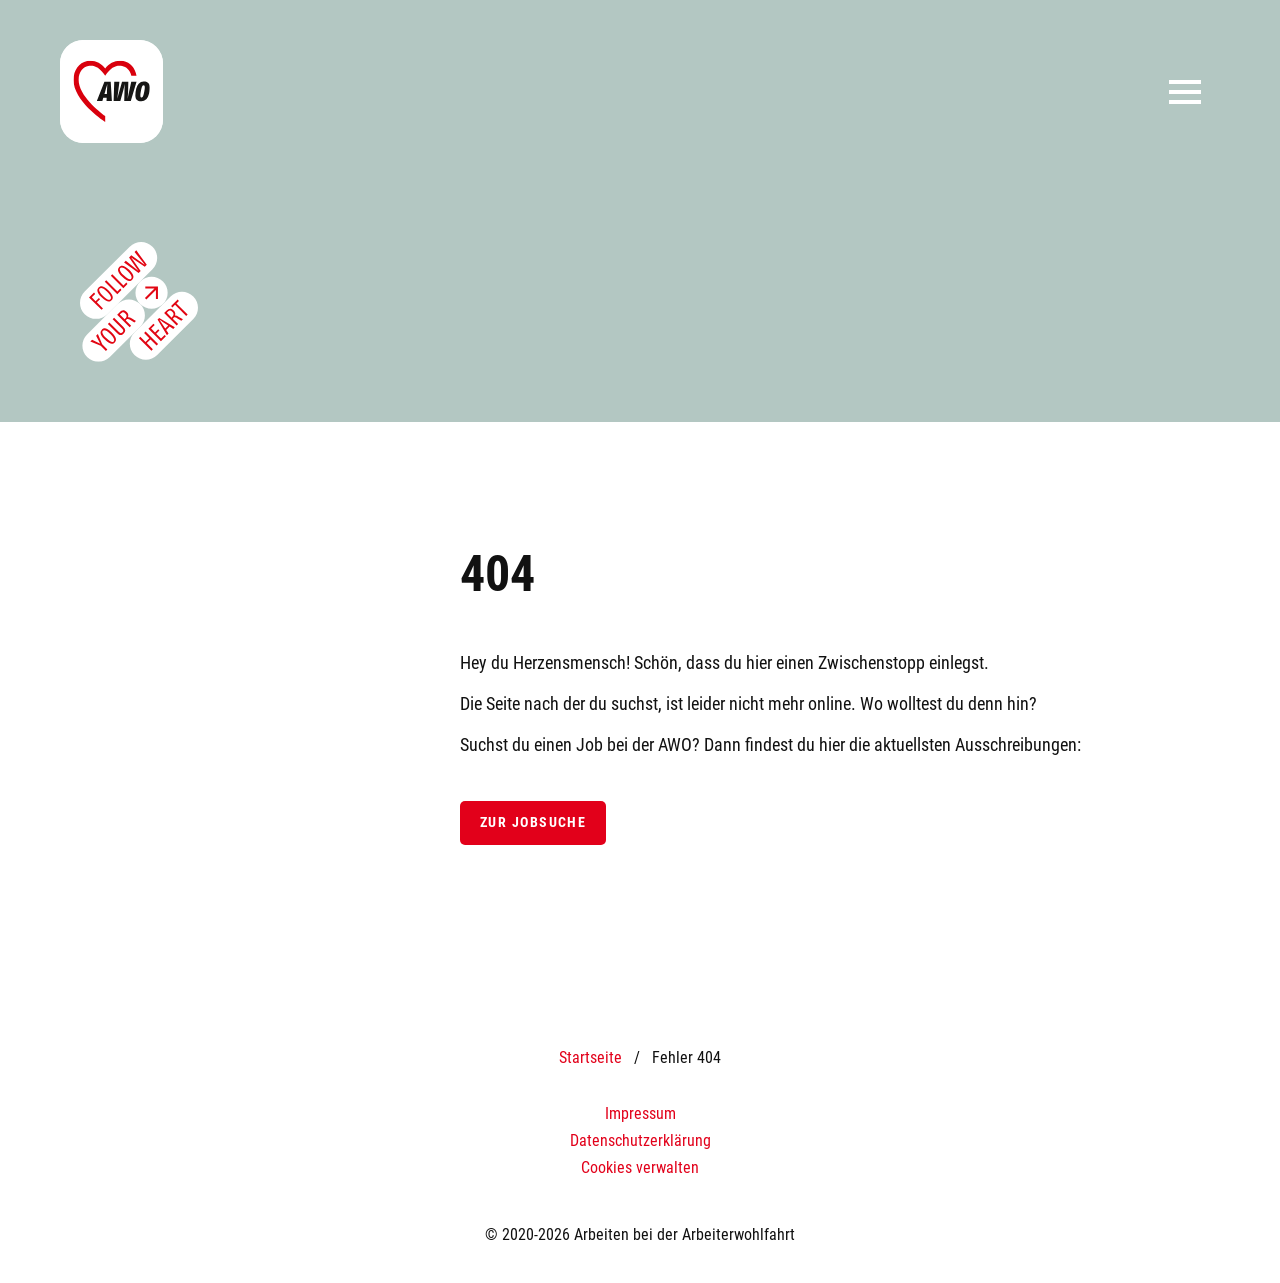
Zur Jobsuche (533, 822)
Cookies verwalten (640, 1167)
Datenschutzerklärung (640, 1140)
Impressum (640, 1113)
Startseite (590, 1057)
